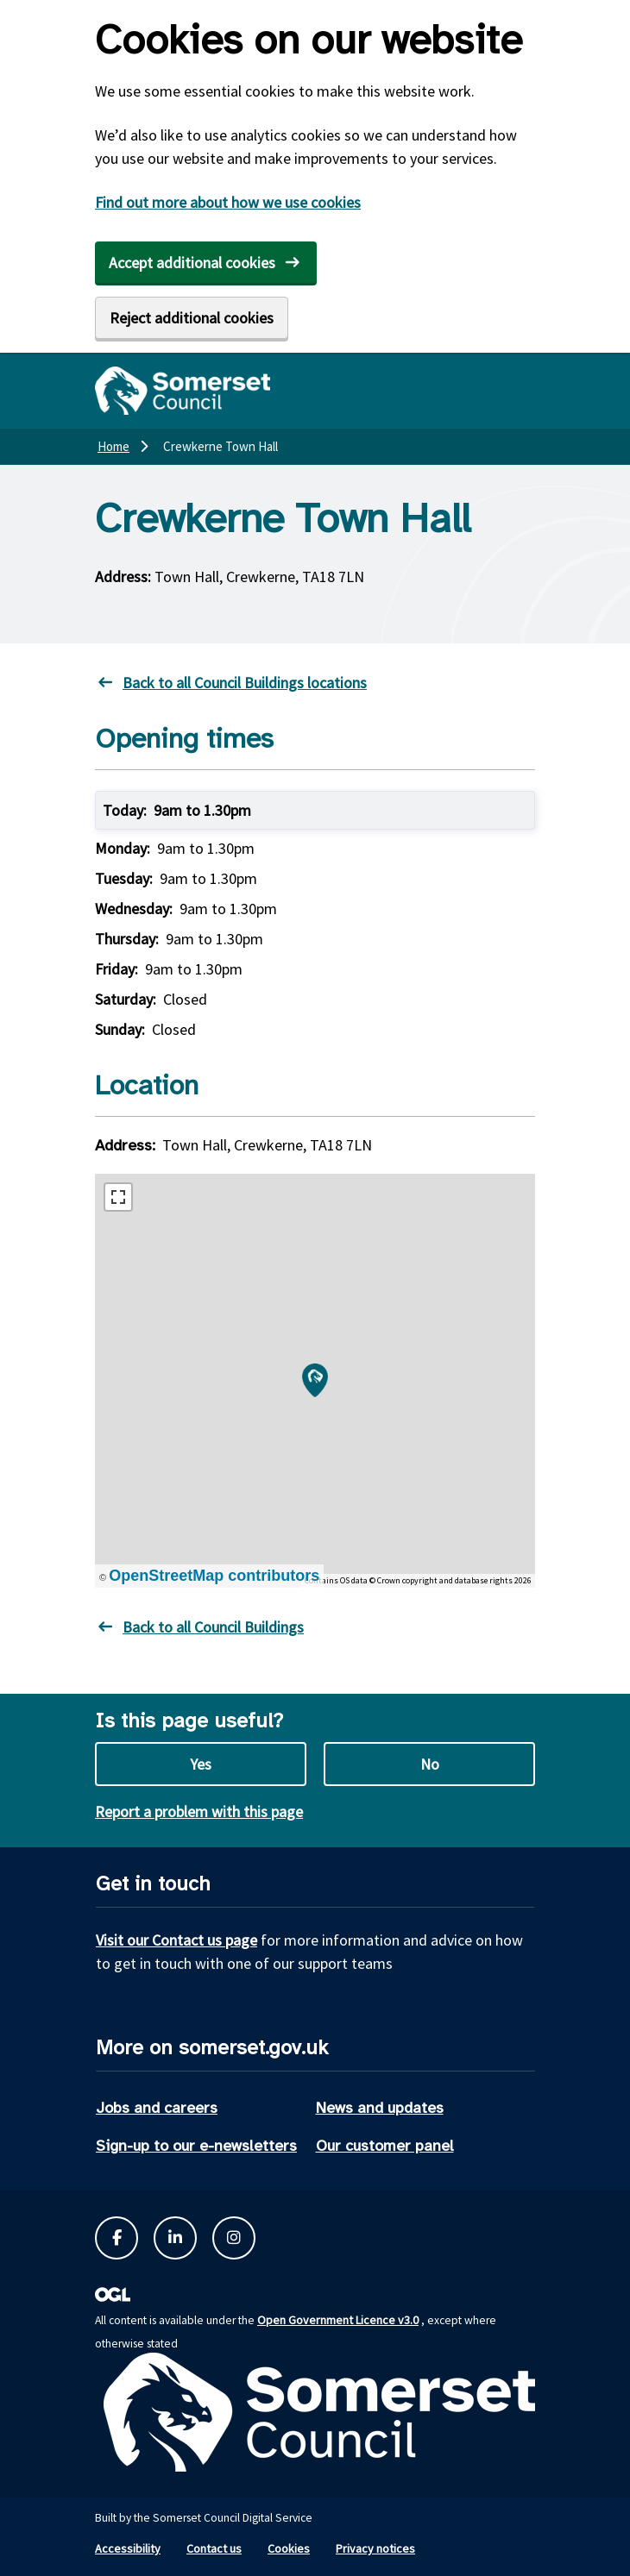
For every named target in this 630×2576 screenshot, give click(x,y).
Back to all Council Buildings (213, 1627)
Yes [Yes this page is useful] (200, 1764)
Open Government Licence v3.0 (338, 2320)
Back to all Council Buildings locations (245, 683)
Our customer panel (385, 2145)
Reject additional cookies (192, 318)
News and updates (380, 2107)
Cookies (289, 2548)
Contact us (214, 2548)
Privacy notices (375, 2548)
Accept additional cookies (192, 263)
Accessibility (128, 2548)
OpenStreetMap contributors (214, 1575)
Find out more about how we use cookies (228, 202)
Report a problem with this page (199, 1811)
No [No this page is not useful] (429, 1764)
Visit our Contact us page (176, 1940)
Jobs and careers (156, 2107)
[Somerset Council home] (182, 391)
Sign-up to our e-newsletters (196, 2145)
